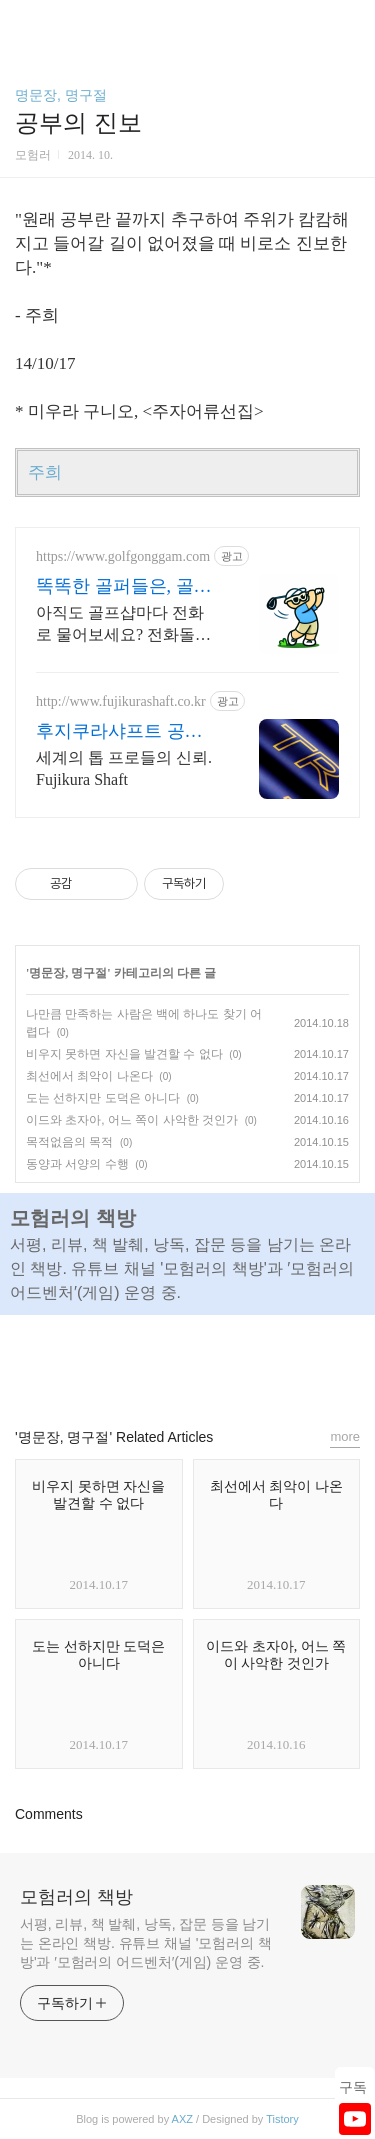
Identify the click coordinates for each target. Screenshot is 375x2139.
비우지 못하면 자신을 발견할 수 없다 (124, 1054)
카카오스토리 (188, 1362)
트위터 (233, 1362)
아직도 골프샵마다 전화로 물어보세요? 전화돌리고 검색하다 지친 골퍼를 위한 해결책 (123, 625)
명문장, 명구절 (61, 95)
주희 (45, 472)
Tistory (282, 2119)
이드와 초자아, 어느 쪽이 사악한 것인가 (132, 1120)
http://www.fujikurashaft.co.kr (121, 701)
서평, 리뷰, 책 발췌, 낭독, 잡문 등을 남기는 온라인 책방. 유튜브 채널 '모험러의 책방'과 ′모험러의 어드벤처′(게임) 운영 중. (146, 1943)
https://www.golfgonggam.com (123, 556)
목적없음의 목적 (69, 1142)
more (345, 1436)
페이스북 (142, 1362)
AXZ (182, 2119)
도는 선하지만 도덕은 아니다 (103, 1098)
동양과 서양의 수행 (77, 1164)
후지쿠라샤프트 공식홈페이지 (119, 732)
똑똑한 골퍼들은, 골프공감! (124, 587)
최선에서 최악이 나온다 (89, 1076)
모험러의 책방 (76, 1897)
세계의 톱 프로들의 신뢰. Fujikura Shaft (124, 768)
